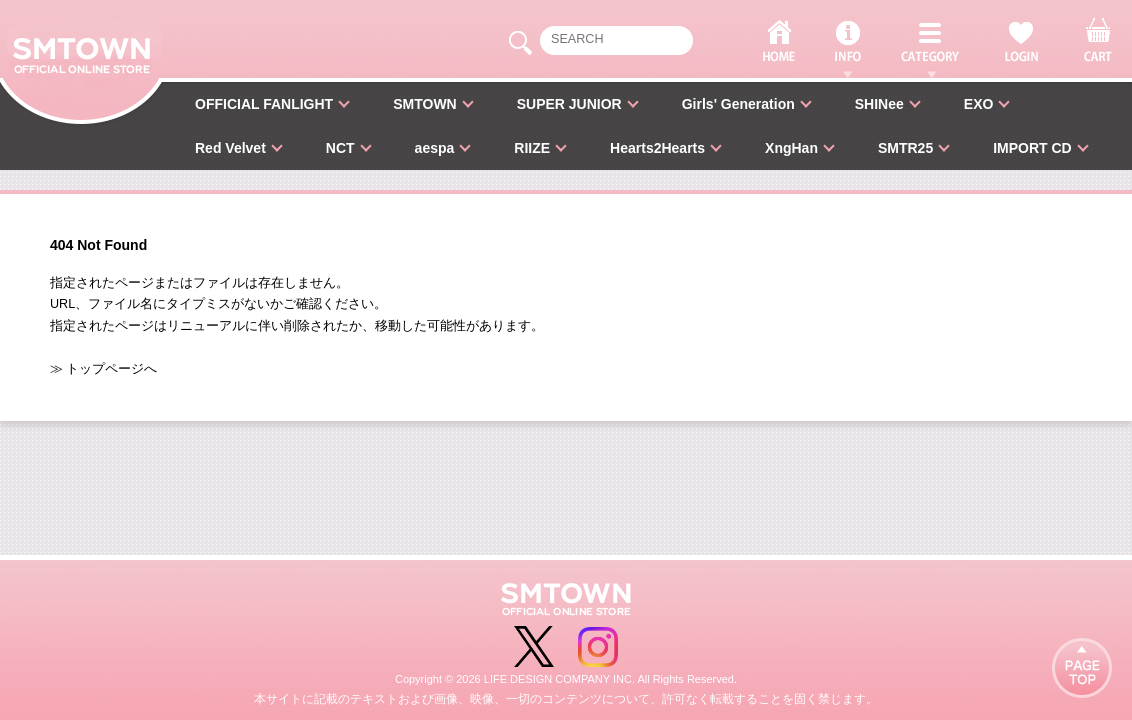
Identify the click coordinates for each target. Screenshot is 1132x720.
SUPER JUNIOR (569, 104)
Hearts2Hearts (657, 148)
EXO (979, 104)
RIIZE (532, 148)
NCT (340, 148)
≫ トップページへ (104, 369)
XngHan (791, 148)
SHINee (879, 104)
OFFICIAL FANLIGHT (264, 104)
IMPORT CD (1032, 148)
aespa (435, 148)
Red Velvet (230, 148)
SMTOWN (425, 104)
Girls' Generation (738, 104)
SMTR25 (905, 148)
